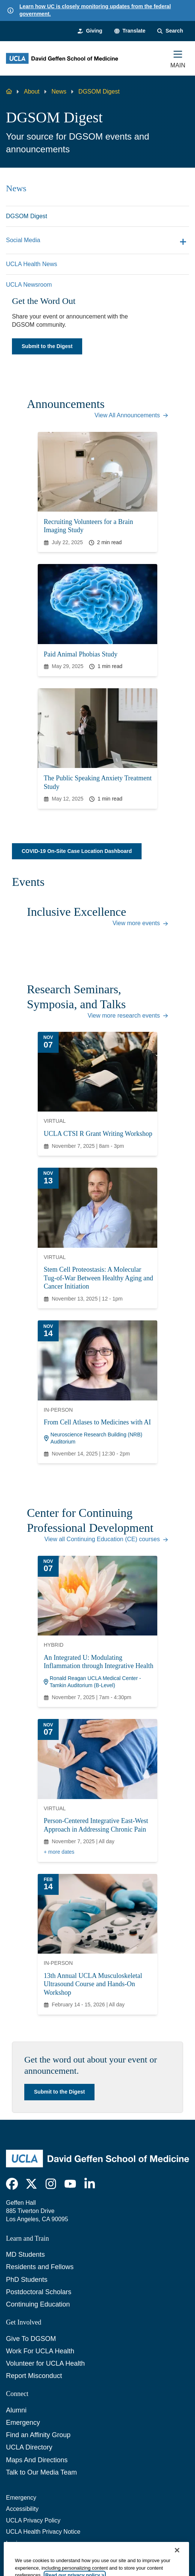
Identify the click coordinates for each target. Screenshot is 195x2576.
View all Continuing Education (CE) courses (106, 1539)
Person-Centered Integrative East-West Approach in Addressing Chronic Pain (96, 1825)
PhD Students (26, 2279)
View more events (140, 923)
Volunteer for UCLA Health (45, 2363)
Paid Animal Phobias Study (81, 654)
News (59, 91)
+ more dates (59, 1852)
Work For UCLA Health (40, 2351)
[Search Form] (170, 31)
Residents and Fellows (40, 2267)
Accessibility (22, 2509)
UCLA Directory (29, 2447)
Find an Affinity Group (38, 2435)
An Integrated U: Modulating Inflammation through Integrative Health (98, 1662)
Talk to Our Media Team (41, 2472)
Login (13, 2543)
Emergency (23, 2422)
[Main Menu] (178, 58)
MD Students (25, 2254)
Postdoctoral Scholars (38, 2292)
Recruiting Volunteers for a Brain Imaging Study (88, 526)
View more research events (127, 1015)
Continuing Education (38, 2304)
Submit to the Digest (47, 346)
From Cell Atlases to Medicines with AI (97, 1422)
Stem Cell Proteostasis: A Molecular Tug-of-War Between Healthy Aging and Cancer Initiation (98, 1278)
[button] (129, 31)
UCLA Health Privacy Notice (43, 2531)
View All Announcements (131, 415)
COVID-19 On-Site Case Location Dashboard (77, 851)
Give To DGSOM (31, 2338)
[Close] (177, 2566)
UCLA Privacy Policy (33, 2520)
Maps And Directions (37, 2460)
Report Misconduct (34, 2376)
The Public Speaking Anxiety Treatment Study (98, 782)
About (32, 91)
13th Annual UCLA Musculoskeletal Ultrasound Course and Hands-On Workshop (93, 1984)
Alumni (16, 2410)
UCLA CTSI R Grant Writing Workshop (98, 1133)
